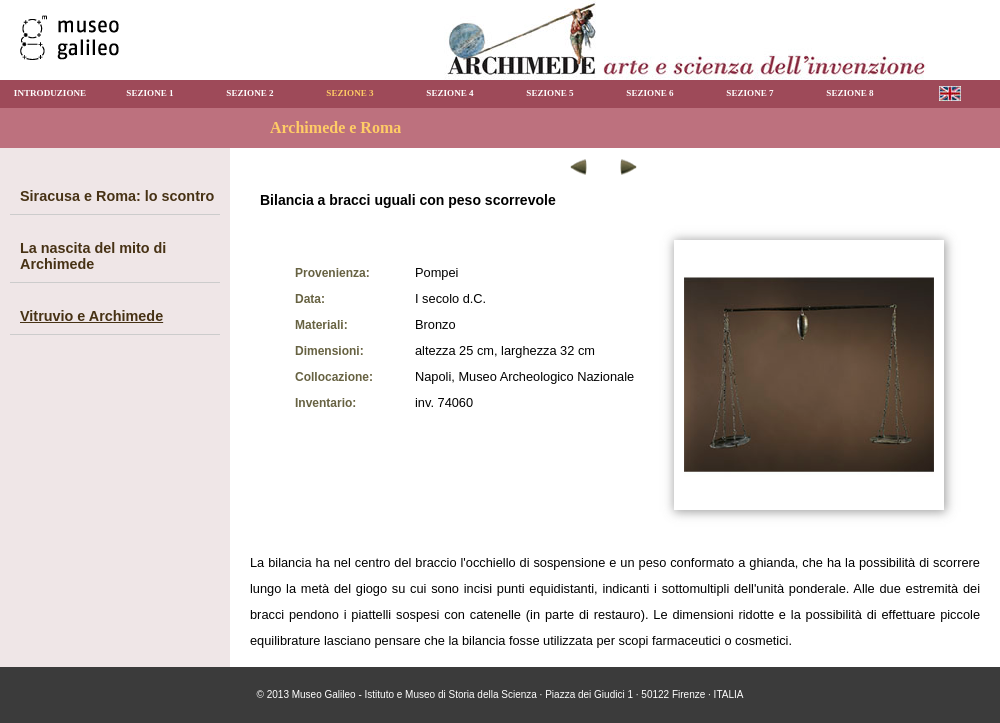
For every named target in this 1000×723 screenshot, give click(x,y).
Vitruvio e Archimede (91, 316)
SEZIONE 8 (849, 93)
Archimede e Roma (335, 127)
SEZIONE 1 (149, 93)
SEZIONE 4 (449, 93)
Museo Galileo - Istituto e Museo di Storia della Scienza (414, 694)
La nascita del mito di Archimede (93, 256)
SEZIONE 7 (749, 93)
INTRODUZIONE (50, 93)
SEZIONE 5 (549, 93)
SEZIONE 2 (249, 93)
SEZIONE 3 (349, 93)
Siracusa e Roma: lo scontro (117, 196)
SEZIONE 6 (649, 93)
